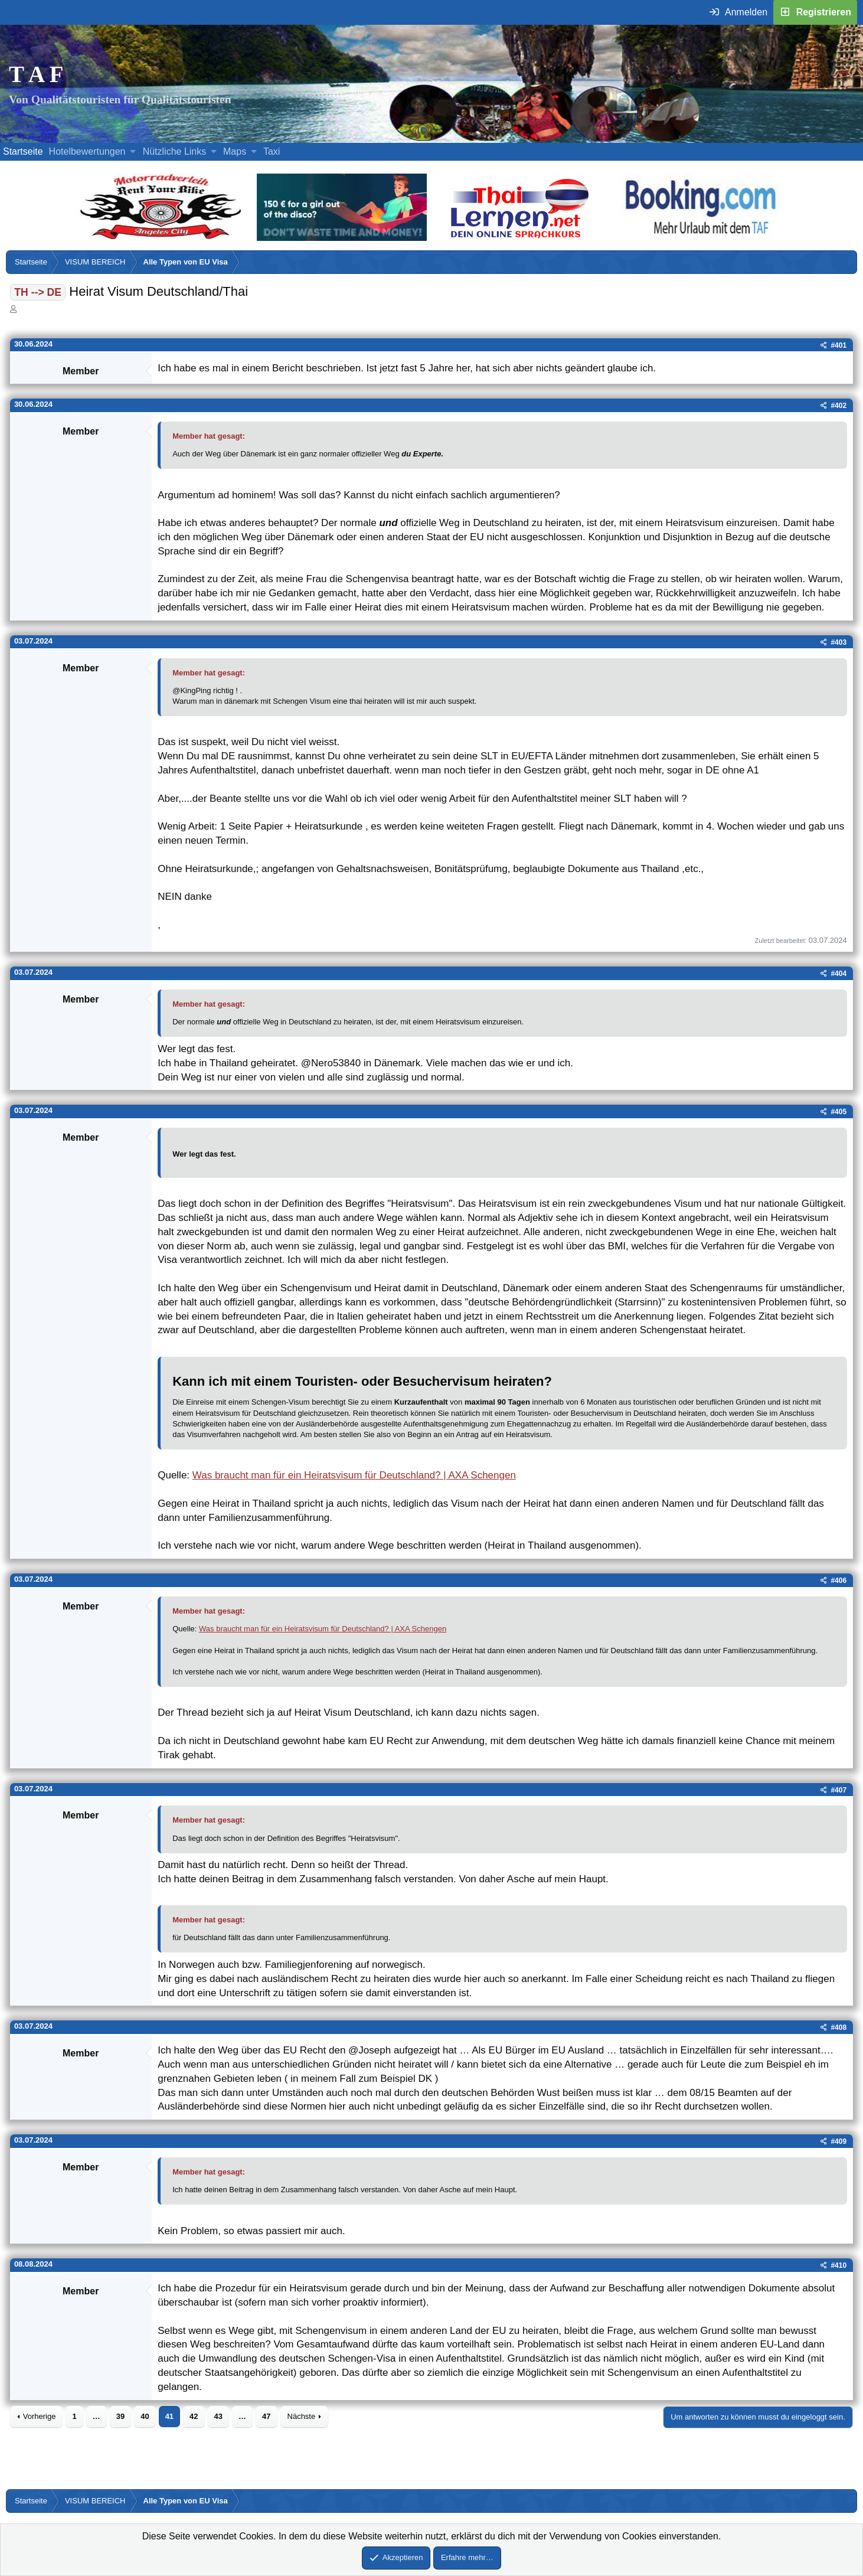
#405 (838, 1112)
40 (144, 2416)
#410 (838, 2265)
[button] (133, 152)
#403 (838, 642)
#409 (838, 2141)
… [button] (96, 2416)
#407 (838, 1790)
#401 (838, 345)
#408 (838, 2027)
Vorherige (39, 2416)
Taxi (271, 151)
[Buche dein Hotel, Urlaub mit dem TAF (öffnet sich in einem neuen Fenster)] (700, 238)
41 (169, 2416)
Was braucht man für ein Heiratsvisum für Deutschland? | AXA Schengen (354, 1475)
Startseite (23, 151)
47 (266, 2416)
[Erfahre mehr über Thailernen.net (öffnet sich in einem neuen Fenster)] (520, 238)
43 (218, 2416)
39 (120, 2416)
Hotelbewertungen (87, 151)
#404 (838, 973)
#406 (838, 1580)
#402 (838, 405)
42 (193, 2416)
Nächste (301, 2416)
